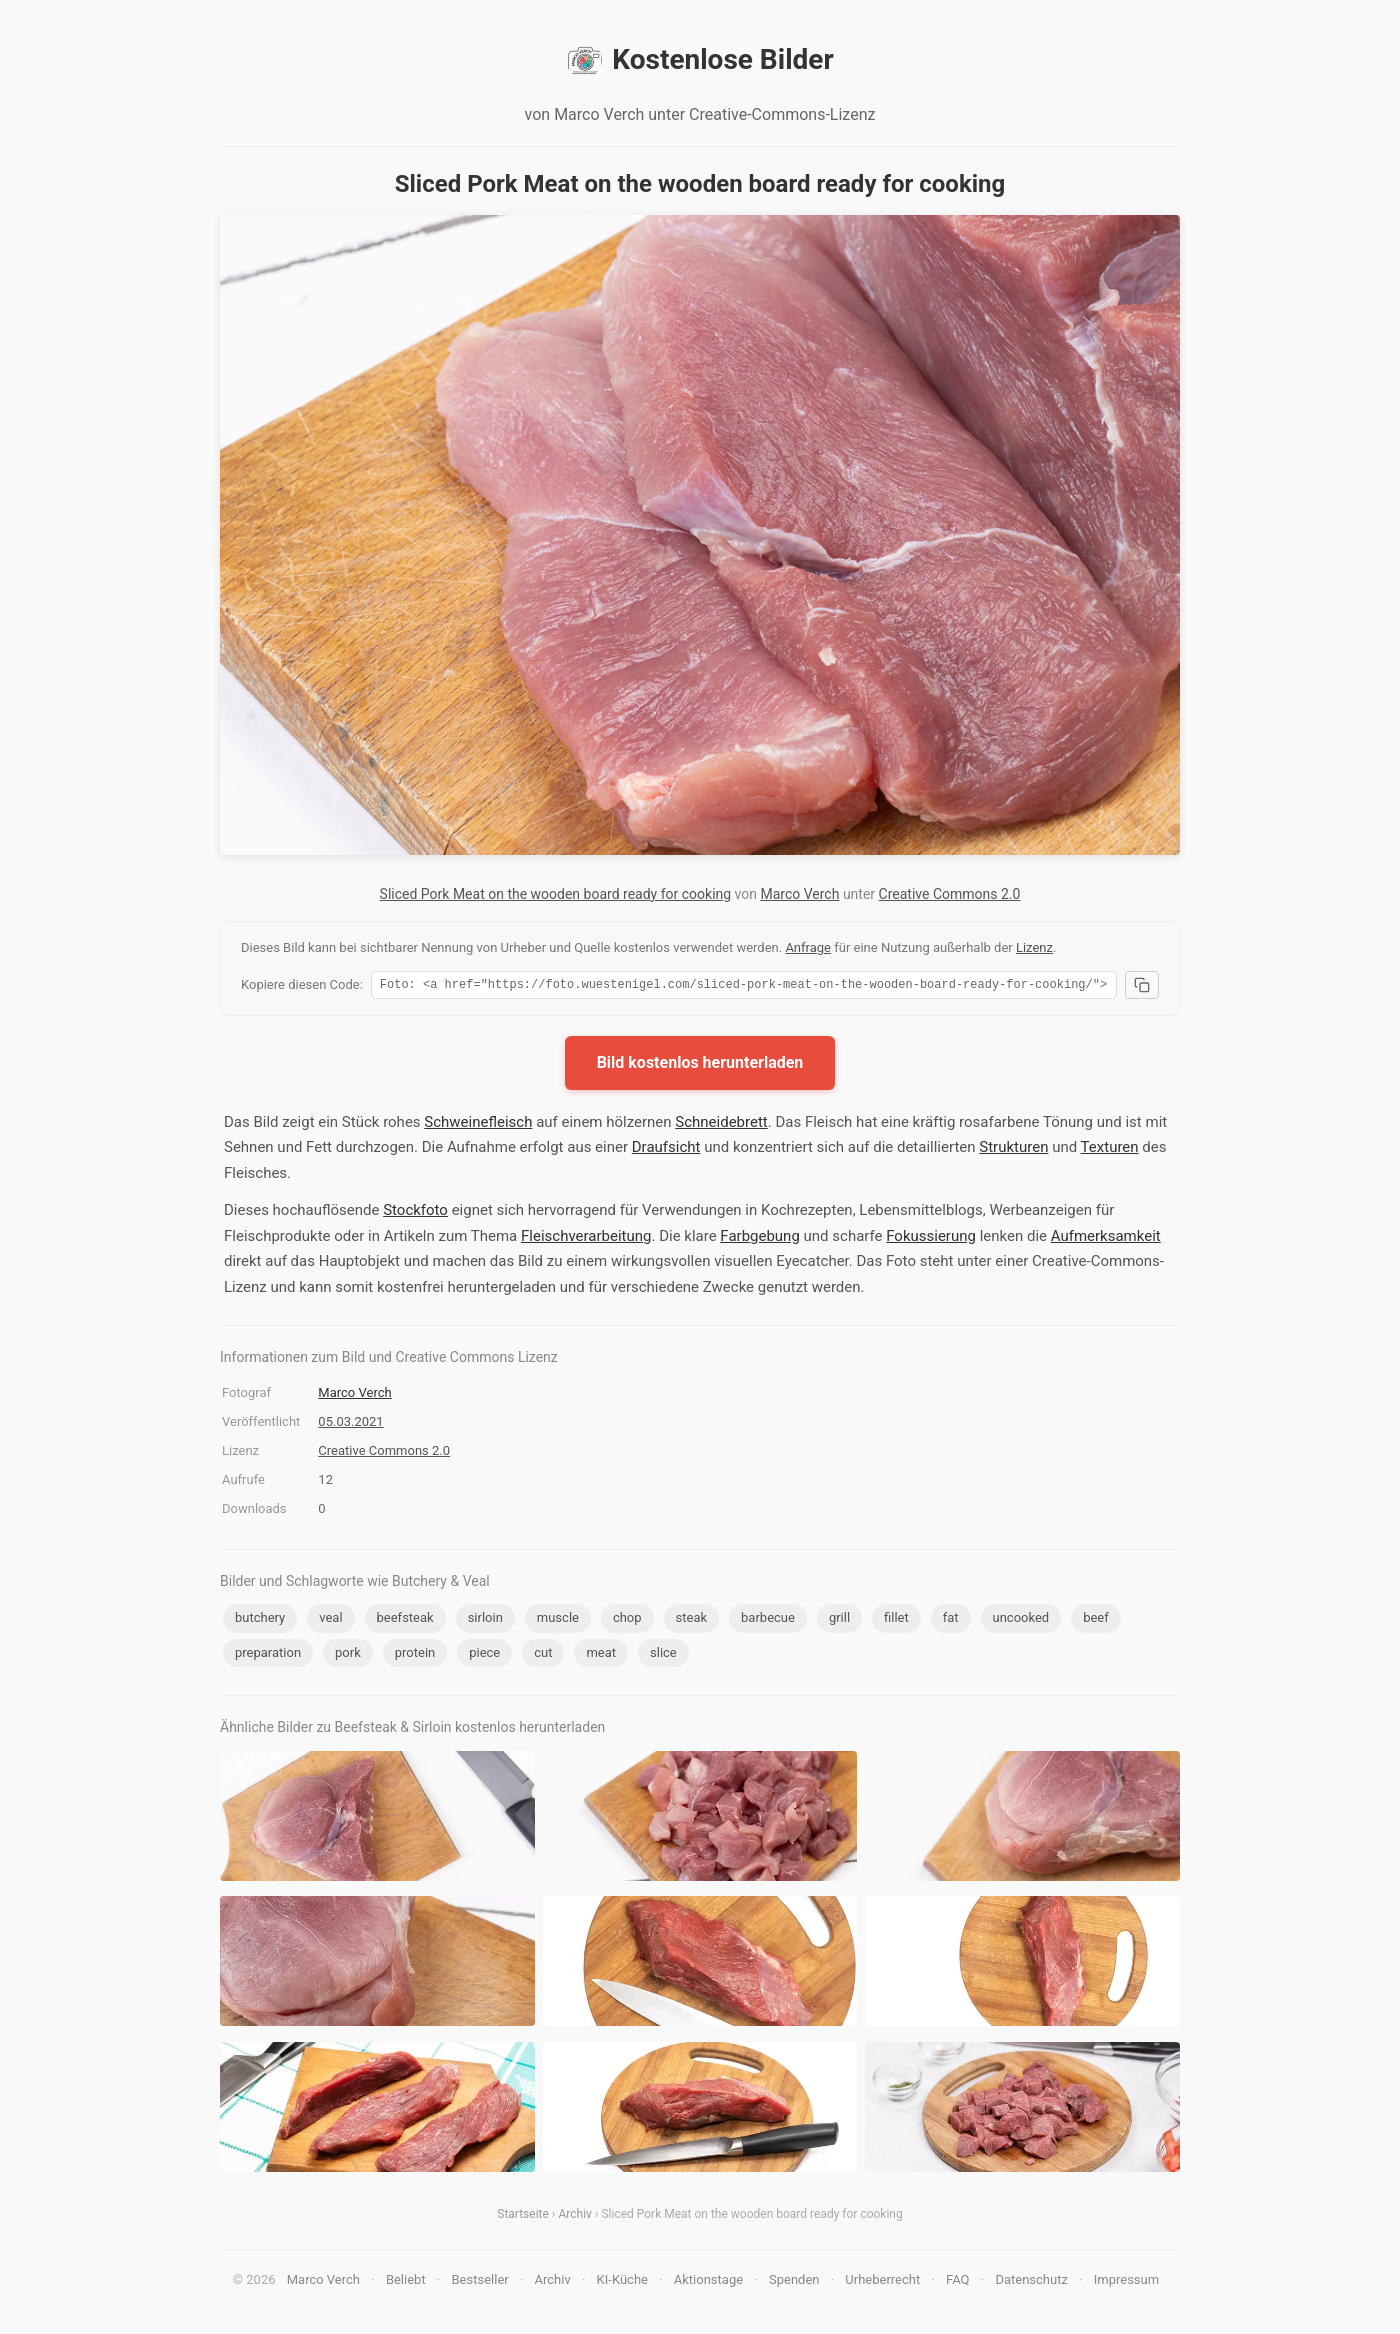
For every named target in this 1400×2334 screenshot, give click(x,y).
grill (839, 1620)
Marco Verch (799, 894)
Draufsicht (666, 1150)
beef (1096, 1620)
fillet (896, 1620)
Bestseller (480, 2282)
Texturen (1110, 1150)
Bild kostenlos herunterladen (700, 1065)
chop (627, 1620)
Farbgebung (759, 1239)
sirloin (485, 1620)
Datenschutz (1031, 2282)
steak (692, 1620)
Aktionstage (708, 2282)
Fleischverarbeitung (586, 1239)
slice (663, 1655)
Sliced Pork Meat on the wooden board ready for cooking (556, 894)
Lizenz (1034, 947)
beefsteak (405, 1620)
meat (601, 1655)
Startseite (523, 2217)
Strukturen (1013, 1150)
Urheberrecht (882, 2282)
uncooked (1021, 1620)
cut (543, 1655)
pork (348, 1655)
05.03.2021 (350, 1424)
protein (415, 1655)
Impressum (1126, 2282)
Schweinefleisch (478, 1125)
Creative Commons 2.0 (950, 894)
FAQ (957, 2282)
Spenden (794, 2282)
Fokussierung (931, 1239)
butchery (260, 1620)
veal (330, 1620)
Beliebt (406, 2282)
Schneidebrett (721, 1125)
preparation (268, 1655)
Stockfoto (415, 1213)
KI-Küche (622, 2282)
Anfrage (808, 947)
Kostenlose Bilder (699, 60)
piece (484, 1655)
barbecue (768, 1620)
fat (951, 1620)
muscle (558, 1620)
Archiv (574, 2217)
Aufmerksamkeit (1106, 1239)
